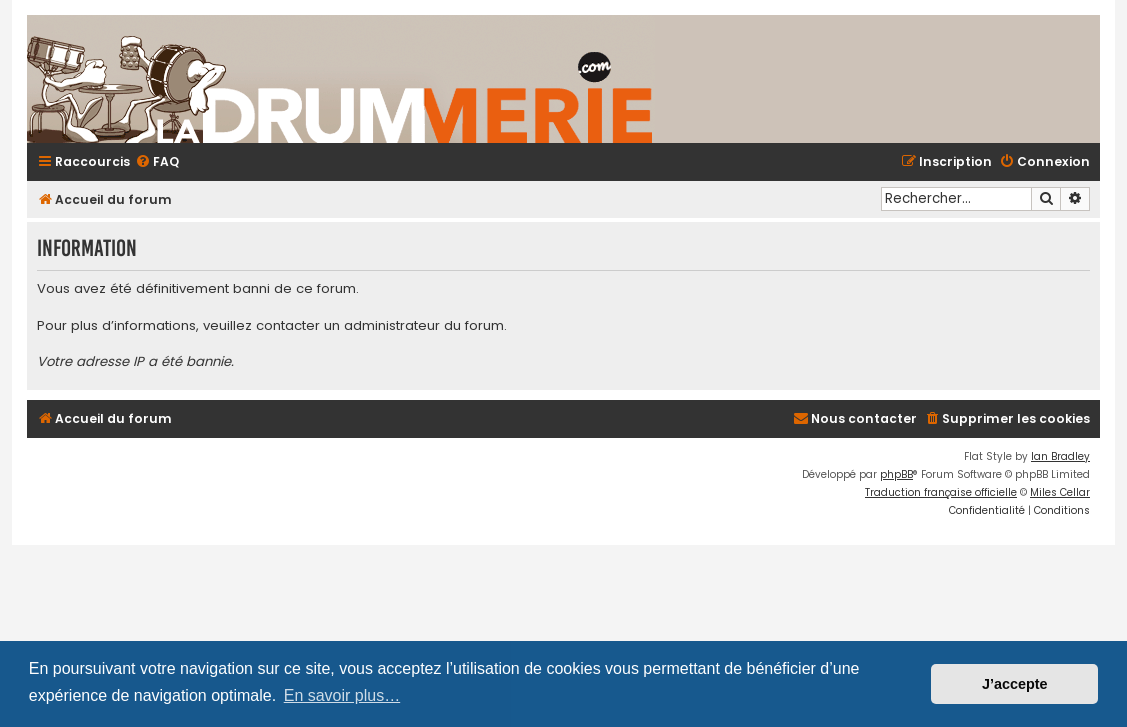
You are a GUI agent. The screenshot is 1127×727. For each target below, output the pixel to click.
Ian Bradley (1060, 456)
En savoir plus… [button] (342, 695)
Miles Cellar (1060, 492)
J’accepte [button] (1015, 684)
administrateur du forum (424, 326)
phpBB (896, 474)
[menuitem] (157, 162)
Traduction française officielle (941, 492)
